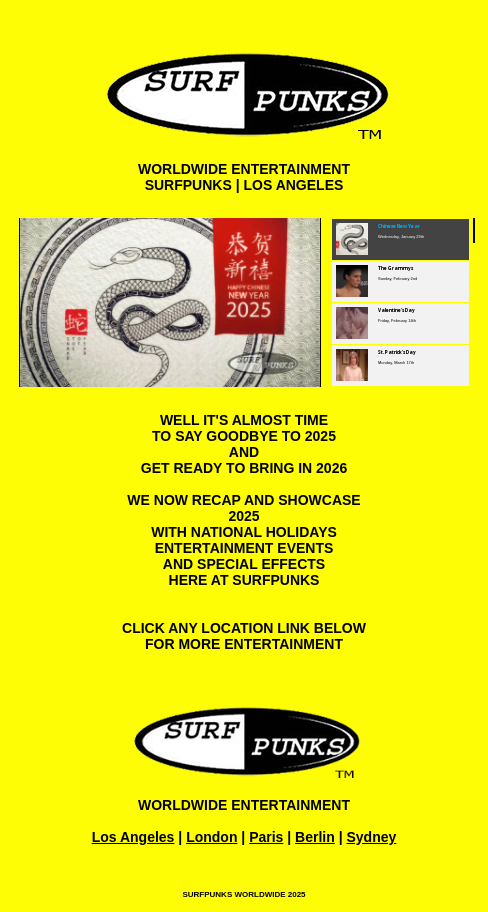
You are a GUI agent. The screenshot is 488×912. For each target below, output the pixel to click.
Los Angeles (133, 837)
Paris (266, 837)
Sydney (371, 837)
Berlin (315, 837)
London (211, 837)
